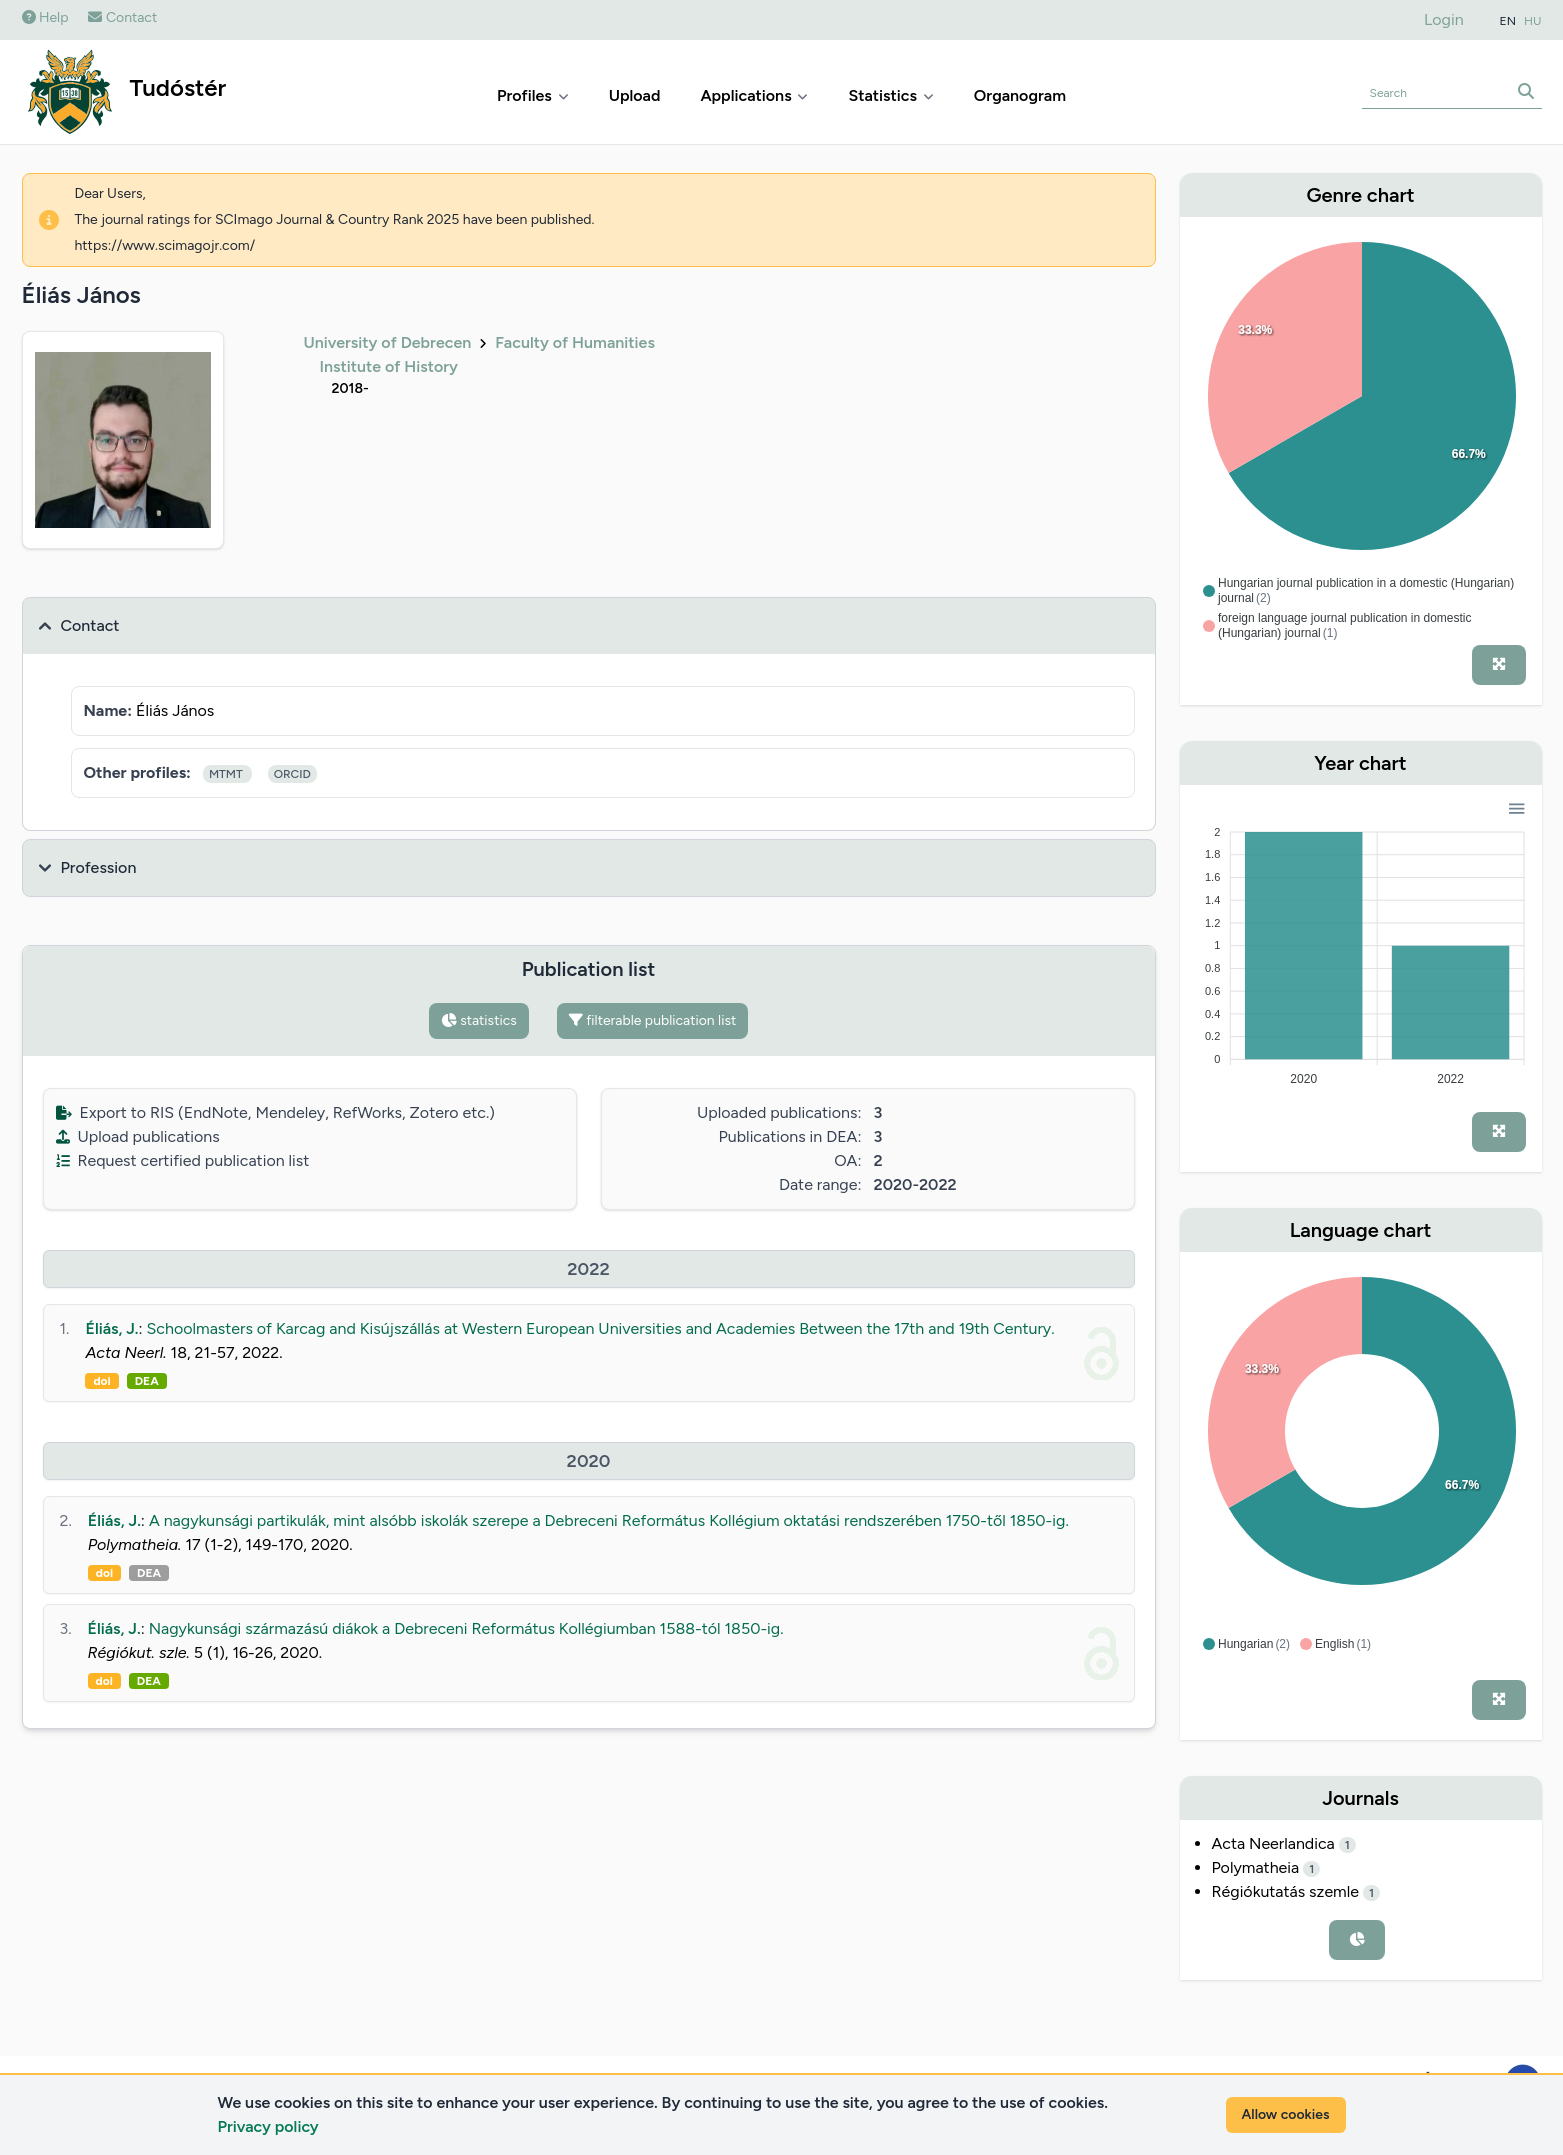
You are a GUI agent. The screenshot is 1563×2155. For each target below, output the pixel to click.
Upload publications (138, 1136)
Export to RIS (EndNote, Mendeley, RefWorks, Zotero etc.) (275, 1112)
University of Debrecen (388, 342)
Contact (122, 17)
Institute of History (389, 366)
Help (45, 17)
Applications (754, 95)
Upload (635, 95)
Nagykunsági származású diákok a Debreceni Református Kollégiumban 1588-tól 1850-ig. (466, 1628)
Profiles (533, 95)
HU (1533, 21)
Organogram (1020, 95)
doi (101, 1381)
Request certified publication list (183, 1160)
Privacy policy (268, 2126)
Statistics (890, 95)
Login (1444, 19)
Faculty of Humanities (575, 342)
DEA (147, 1381)
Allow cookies (1286, 2114)
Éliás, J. (111, 1328)
